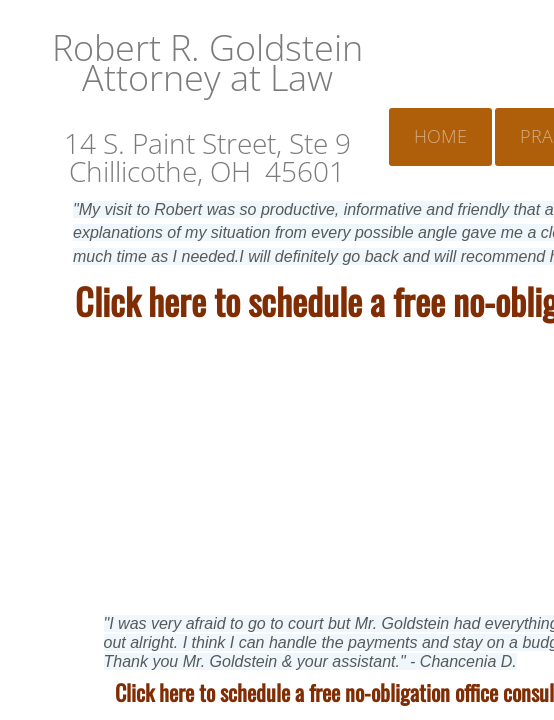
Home (440, 136)
